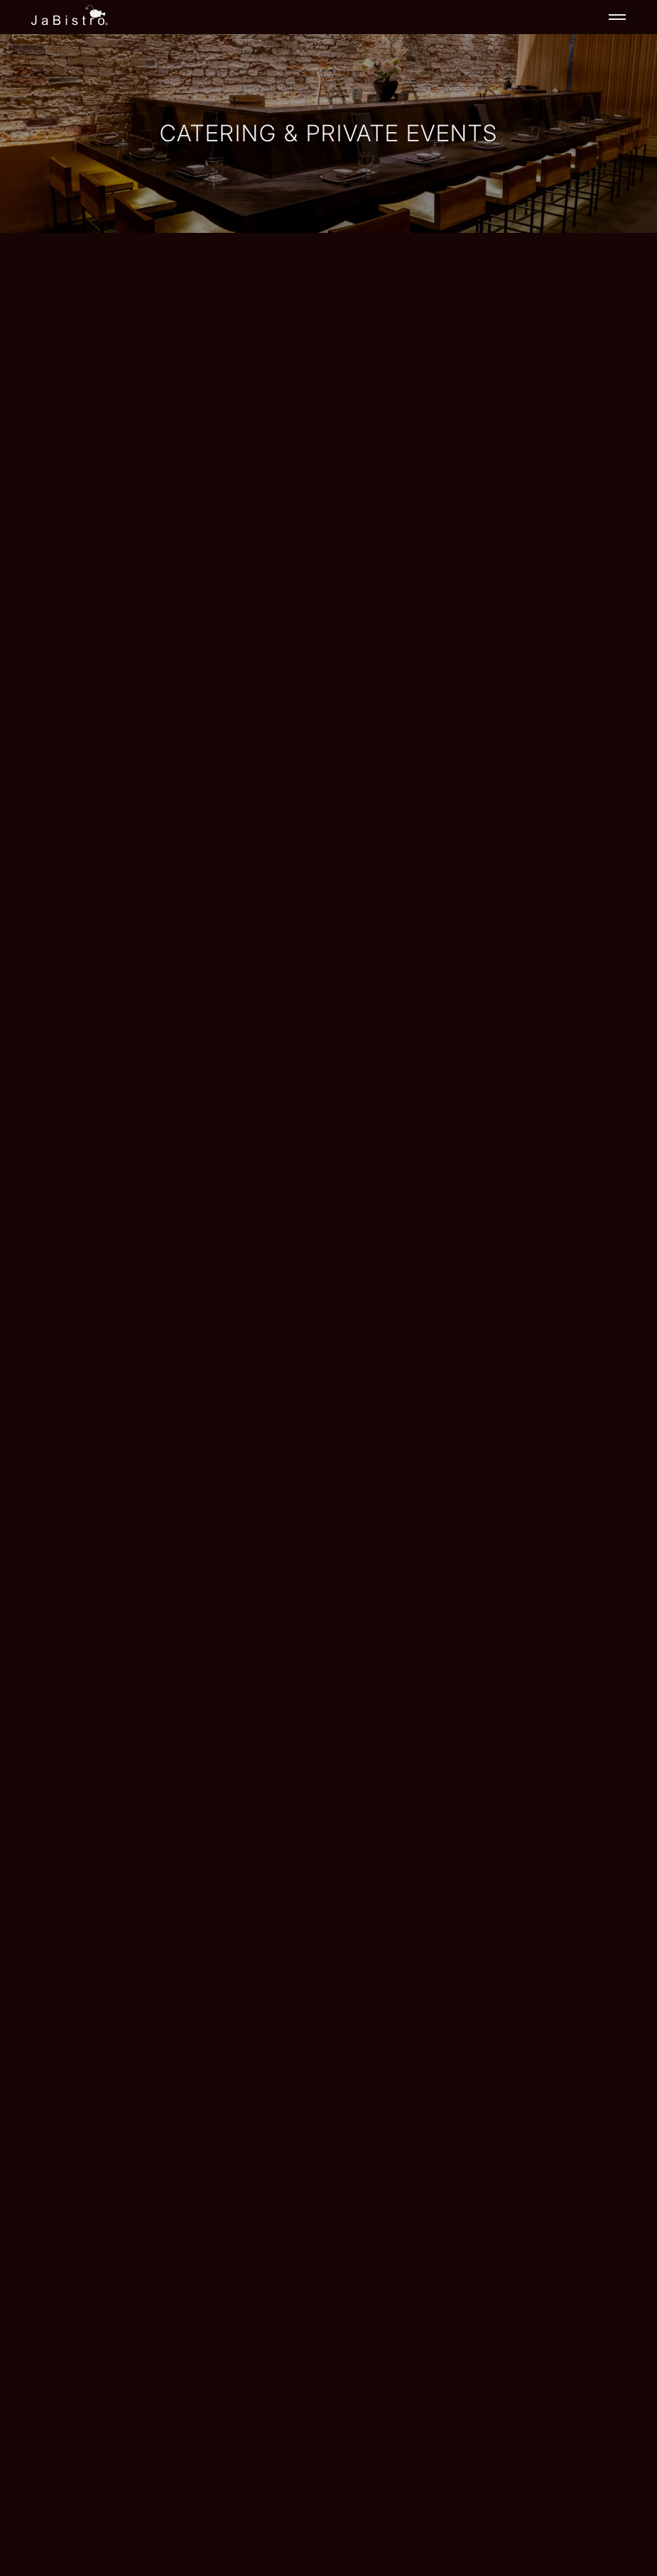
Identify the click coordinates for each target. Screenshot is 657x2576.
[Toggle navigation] (617, 17)
